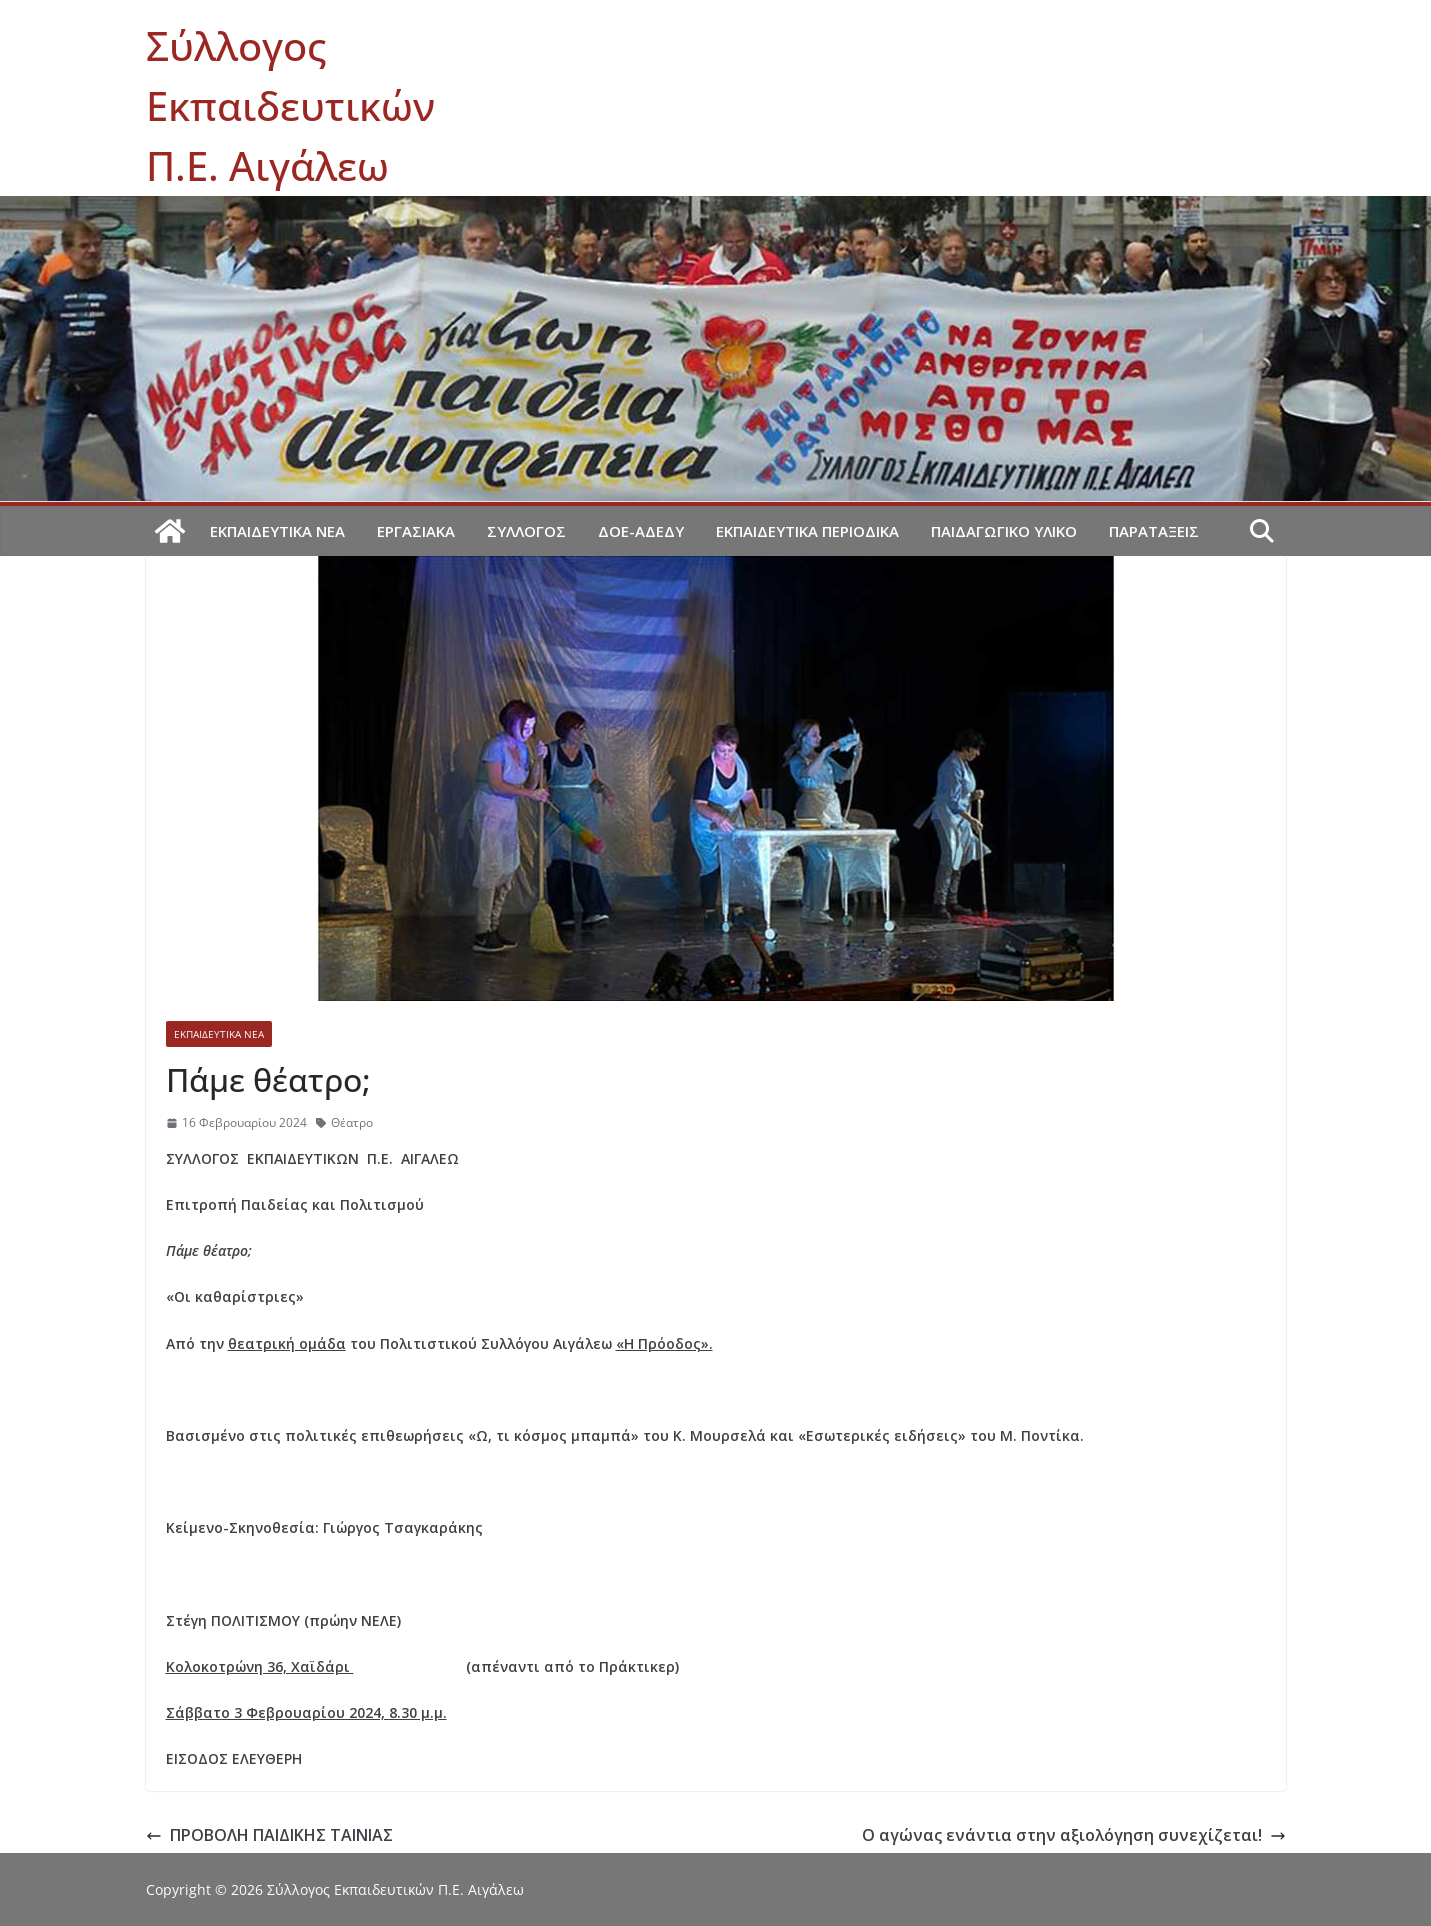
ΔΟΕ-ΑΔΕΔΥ (641, 531)
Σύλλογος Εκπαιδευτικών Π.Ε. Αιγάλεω (290, 105)
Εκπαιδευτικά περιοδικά (807, 531)
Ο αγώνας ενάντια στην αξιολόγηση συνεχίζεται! (1074, 1835)
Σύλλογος (526, 531)
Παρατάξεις (1154, 531)
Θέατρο (352, 1122)
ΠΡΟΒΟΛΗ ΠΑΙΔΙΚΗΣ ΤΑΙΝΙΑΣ (269, 1835)
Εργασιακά (416, 531)
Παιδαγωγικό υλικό (1004, 531)
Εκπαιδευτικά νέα (277, 531)
